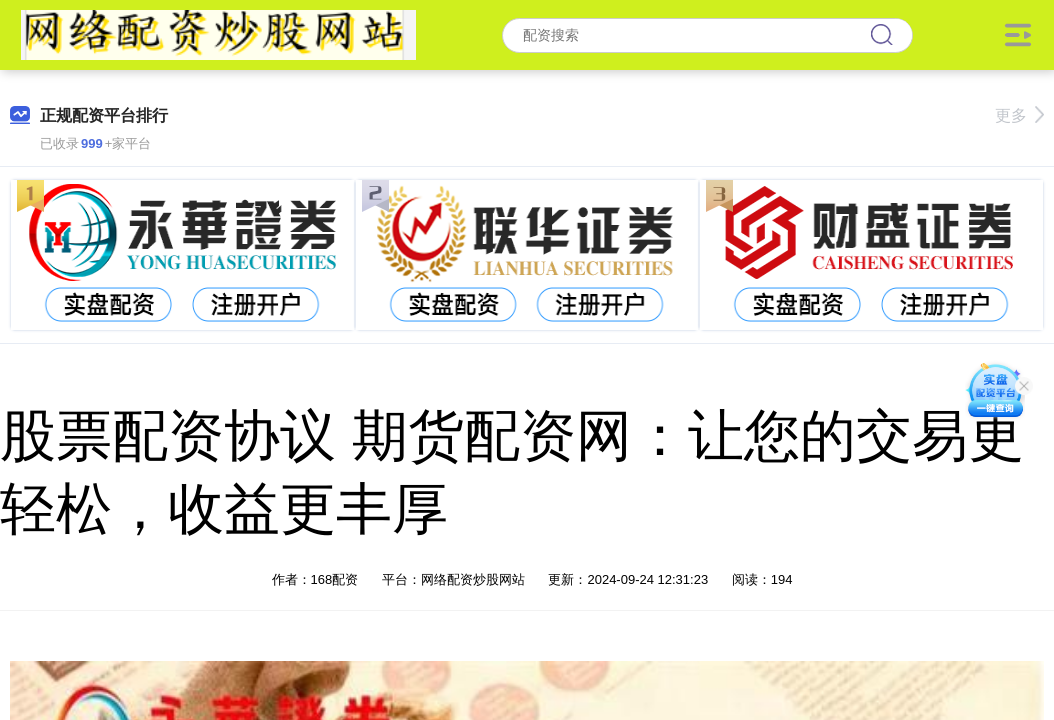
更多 (1019, 115)
